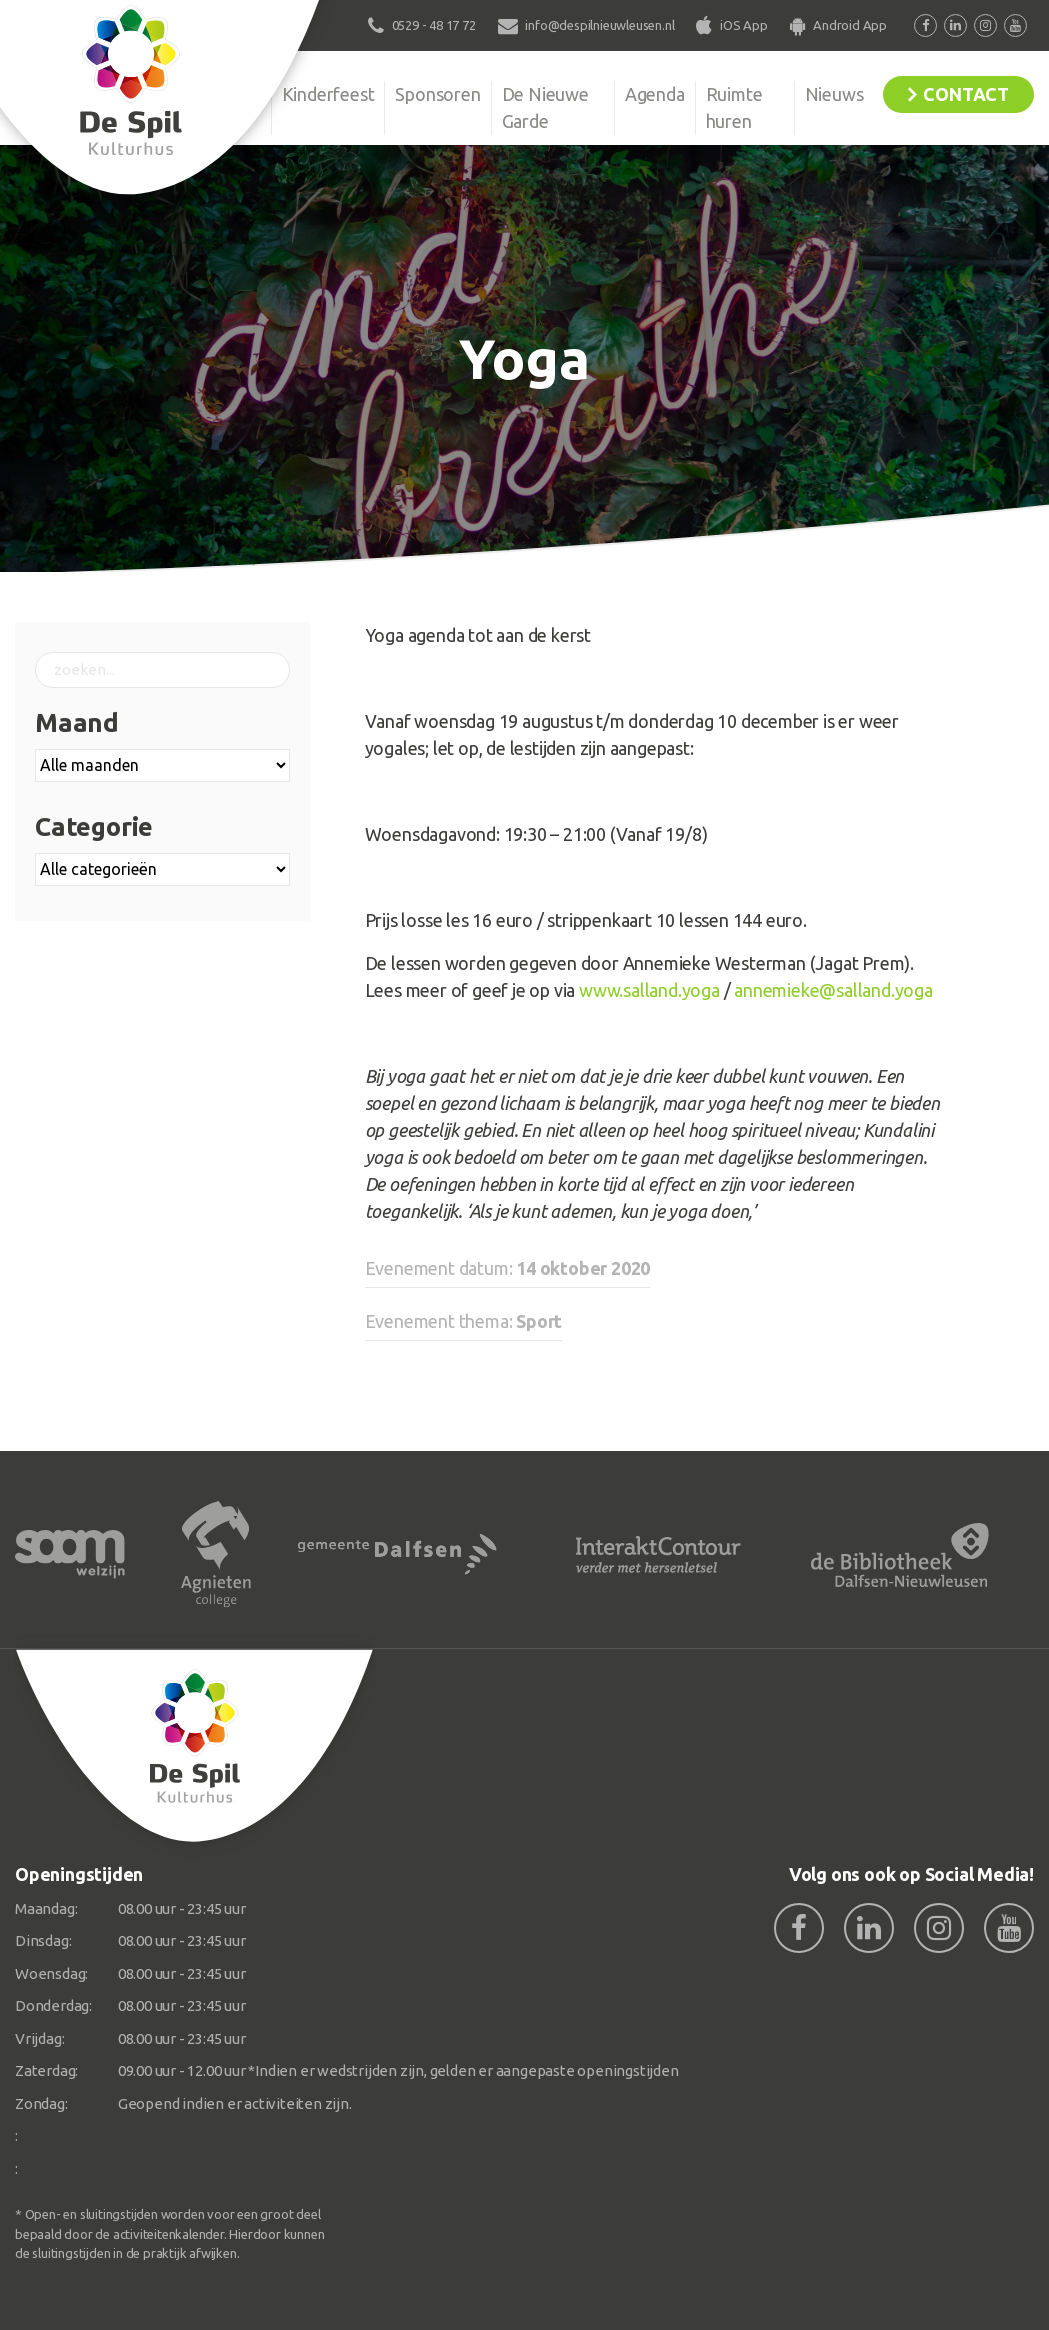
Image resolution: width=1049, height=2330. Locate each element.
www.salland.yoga (649, 990)
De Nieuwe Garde (545, 107)
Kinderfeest (328, 94)
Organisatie (216, 94)
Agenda (655, 94)
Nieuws (834, 94)
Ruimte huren (734, 107)
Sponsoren (437, 94)
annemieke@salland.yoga (833, 990)
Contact (966, 94)
